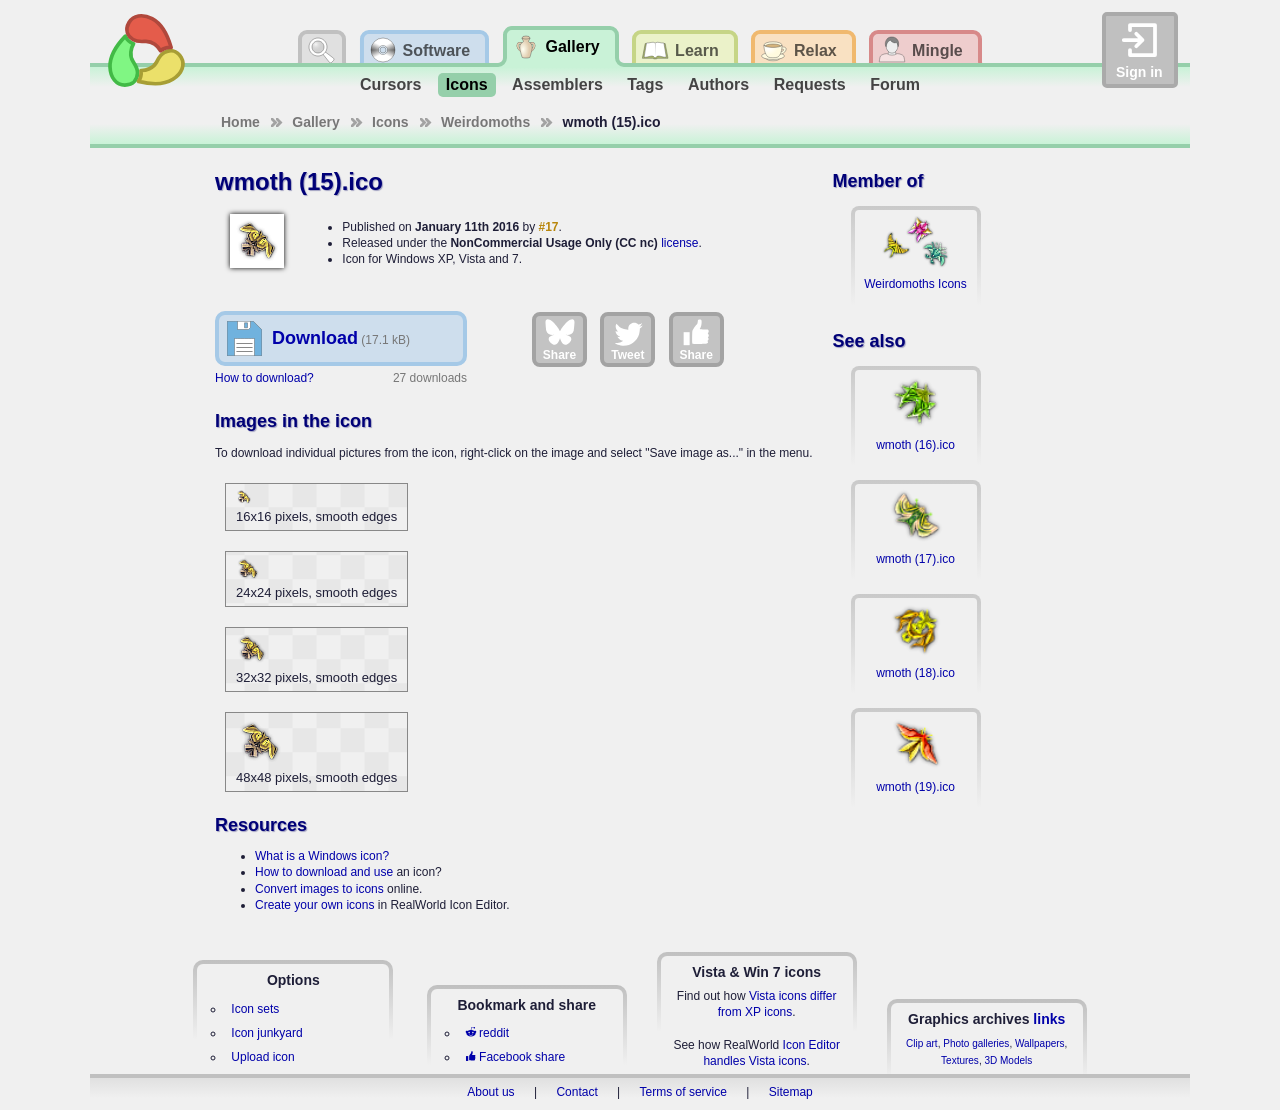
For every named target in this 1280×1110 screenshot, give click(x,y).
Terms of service (683, 1092)
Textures (960, 1060)
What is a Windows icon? (322, 856)
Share (559, 339)
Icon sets (255, 1009)
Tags (645, 84)
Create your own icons (314, 905)
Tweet (627, 339)
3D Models (1008, 1060)
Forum (895, 84)
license (679, 243)
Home (240, 122)
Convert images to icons (319, 889)
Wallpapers (1040, 1043)
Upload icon (262, 1057)
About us (490, 1092)
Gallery (315, 122)
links (1049, 1019)
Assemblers (557, 84)
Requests (810, 84)
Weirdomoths (485, 122)
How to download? (264, 378)
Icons (467, 84)
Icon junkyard (266, 1033)
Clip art (922, 1043)
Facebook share (515, 1057)
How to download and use (324, 872)
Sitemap (791, 1092)
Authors (718, 84)
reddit (487, 1033)
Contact (576, 1092)
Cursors (390, 84)
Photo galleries (976, 1043)
